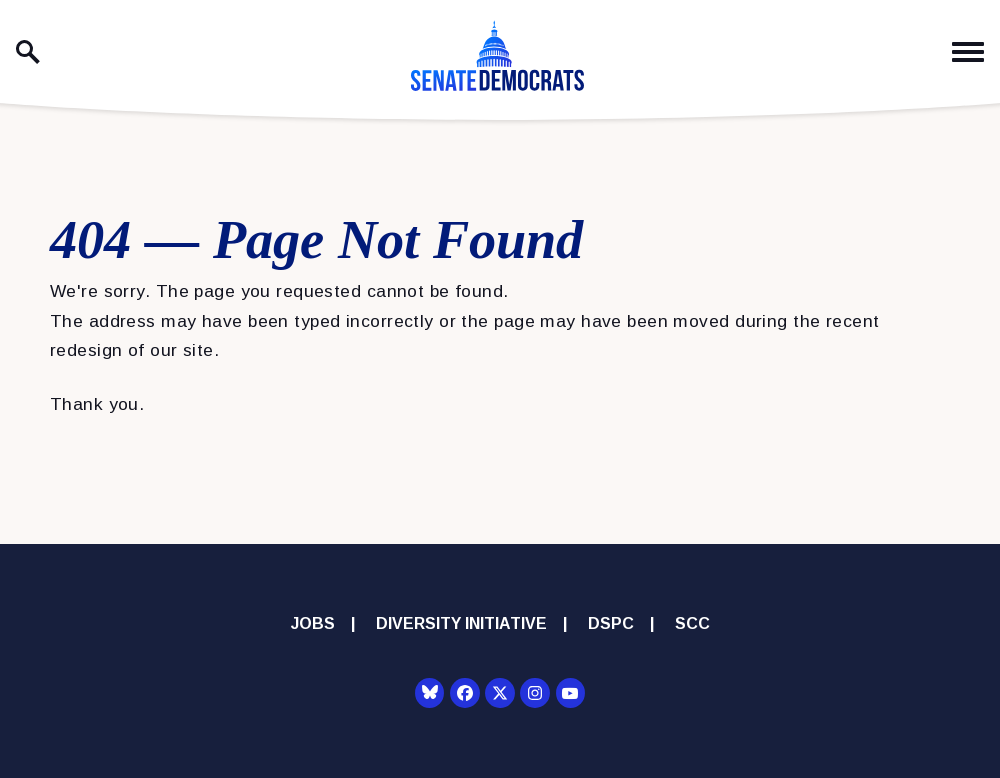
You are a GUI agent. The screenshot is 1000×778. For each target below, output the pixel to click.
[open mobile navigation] (968, 52)
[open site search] (28, 52)
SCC (692, 623)
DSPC (611, 623)
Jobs (313, 623)
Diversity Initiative (461, 623)
